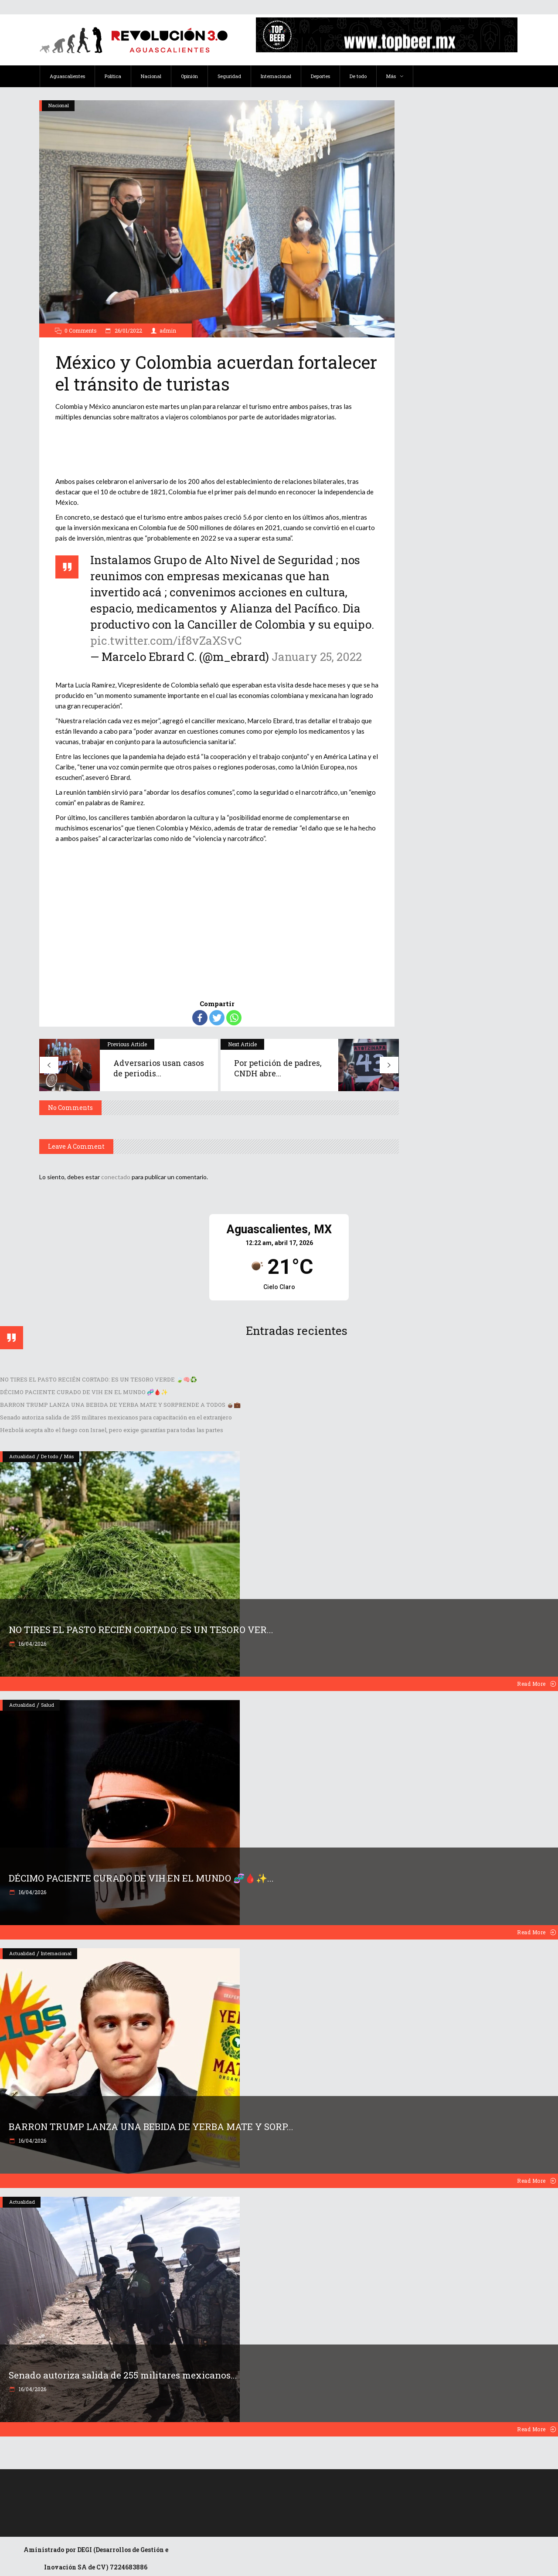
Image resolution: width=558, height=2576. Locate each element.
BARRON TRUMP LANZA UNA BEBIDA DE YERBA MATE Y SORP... (151, 2126)
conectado (115, 1177)
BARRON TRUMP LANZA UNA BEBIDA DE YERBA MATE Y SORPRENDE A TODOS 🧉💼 (120, 1405)
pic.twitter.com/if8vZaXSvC (166, 640)
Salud (47, 1704)
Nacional (58, 105)
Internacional (56, 1953)
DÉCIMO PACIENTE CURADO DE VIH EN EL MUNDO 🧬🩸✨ (84, 1392)
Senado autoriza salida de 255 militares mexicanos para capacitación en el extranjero (116, 1417)
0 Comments (81, 330)
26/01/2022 (127, 330)
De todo (49, 1456)
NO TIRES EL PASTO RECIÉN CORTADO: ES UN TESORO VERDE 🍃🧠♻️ (98, 1379)
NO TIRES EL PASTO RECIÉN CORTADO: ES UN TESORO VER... (141, 1629)
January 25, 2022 (317, 656)
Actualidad (22, 1456)
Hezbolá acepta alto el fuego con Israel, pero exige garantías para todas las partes (111, 1430)
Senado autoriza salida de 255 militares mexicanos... (123, 2375)
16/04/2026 (31, 1643)
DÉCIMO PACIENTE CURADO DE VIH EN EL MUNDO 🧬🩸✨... (141, 1878)
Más (69, 1456)
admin (168, 330)
